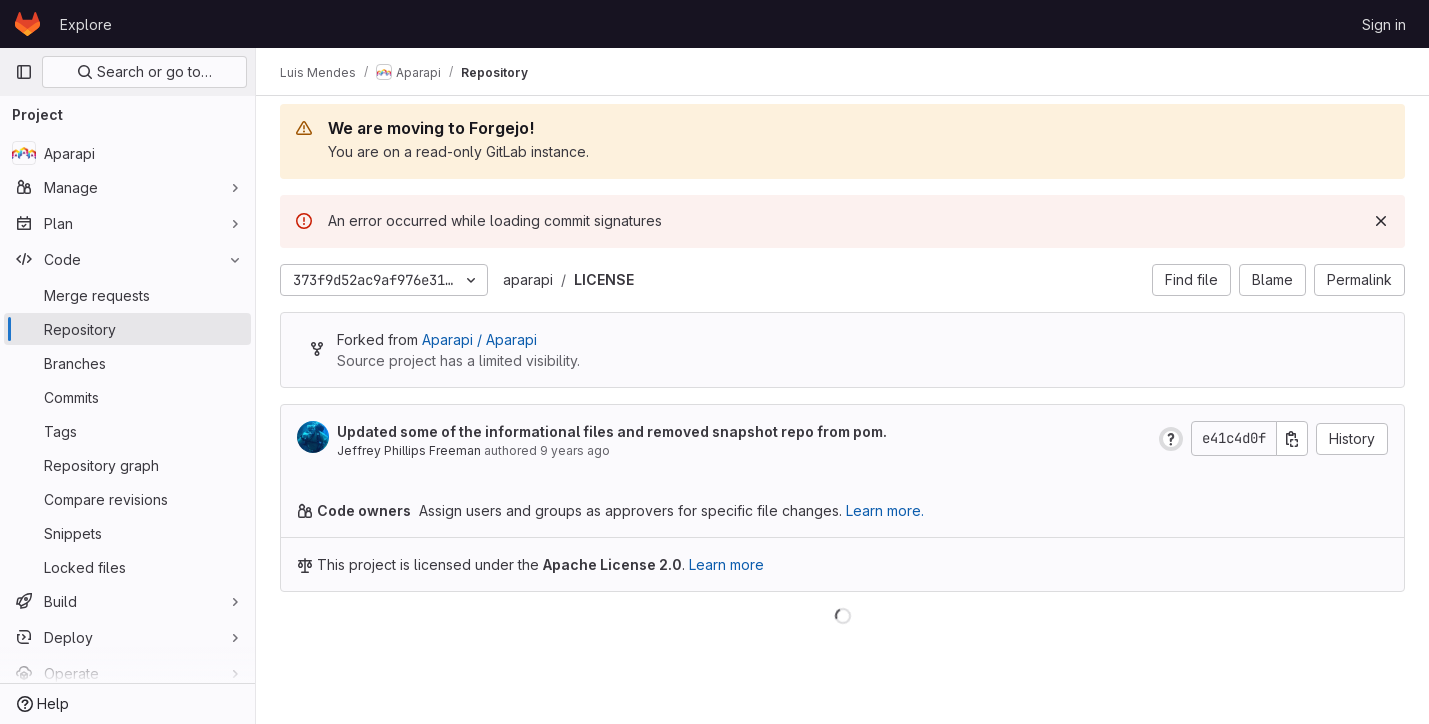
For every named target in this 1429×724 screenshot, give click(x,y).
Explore (86, 24)
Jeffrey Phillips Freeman (409, 450)
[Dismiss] (1381, 221)
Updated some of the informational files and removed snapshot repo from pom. (612, 431)
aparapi (528, 279)
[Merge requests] (127, 295)
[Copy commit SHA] (1292, 438)
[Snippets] (127, 533)
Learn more (726, 564)
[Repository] (127, 329)
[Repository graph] (127, 465)
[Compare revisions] (127, 499)
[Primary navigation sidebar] (24, 72)
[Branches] (127, 363)
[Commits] (127, 397)
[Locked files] (127, 567)
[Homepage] (27, 24)
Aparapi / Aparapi (479, 339)
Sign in (1384, 24)
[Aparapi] (127, 153)
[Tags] (127, 431)
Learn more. (885, 510)
